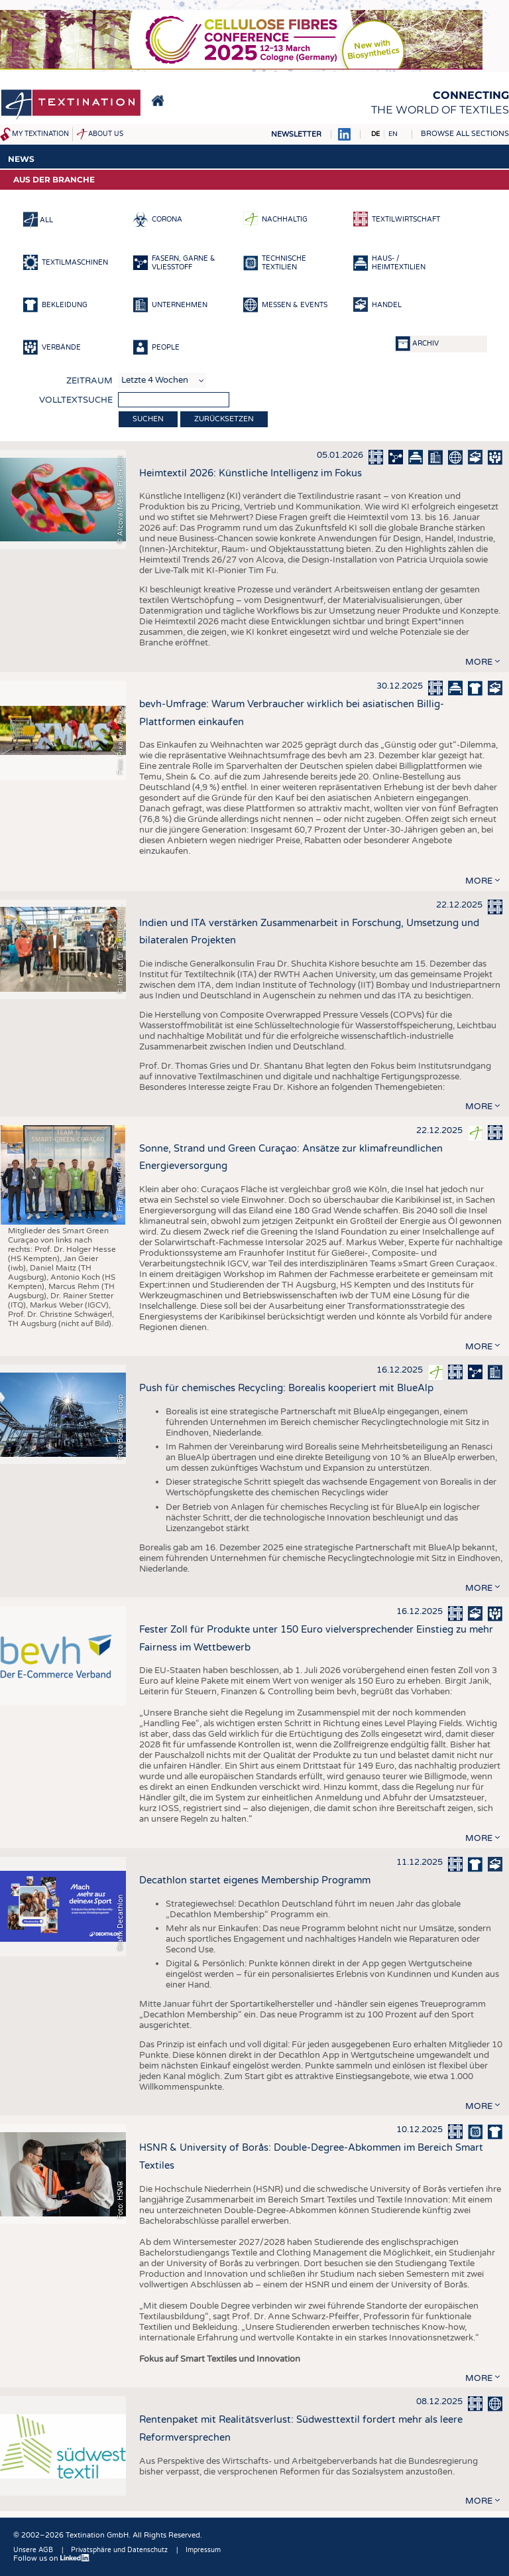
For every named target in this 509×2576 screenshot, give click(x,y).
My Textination (40, 134)
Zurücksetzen (224, 419)
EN (393, 134)
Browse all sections (465, 133)
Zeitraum (89, 380)
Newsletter (296, 134)
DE (375, 134)
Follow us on (51, 2558)
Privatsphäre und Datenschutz (119, 2550)
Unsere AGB (33, 2550)
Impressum (203, 2550)
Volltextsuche (76, 400)
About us (105, 134)
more (478, 662)
